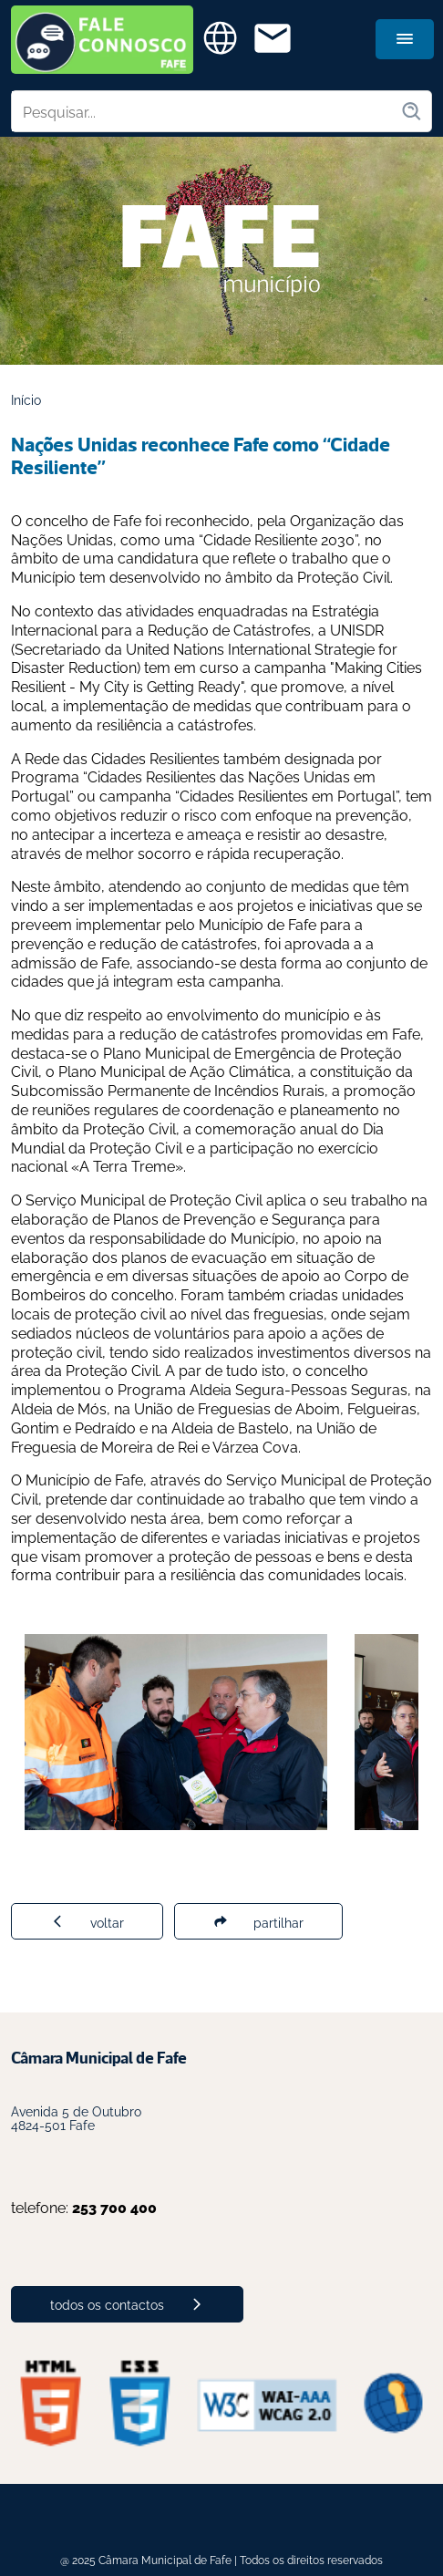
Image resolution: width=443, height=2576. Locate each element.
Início (26, 399)
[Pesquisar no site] (206, 111)
